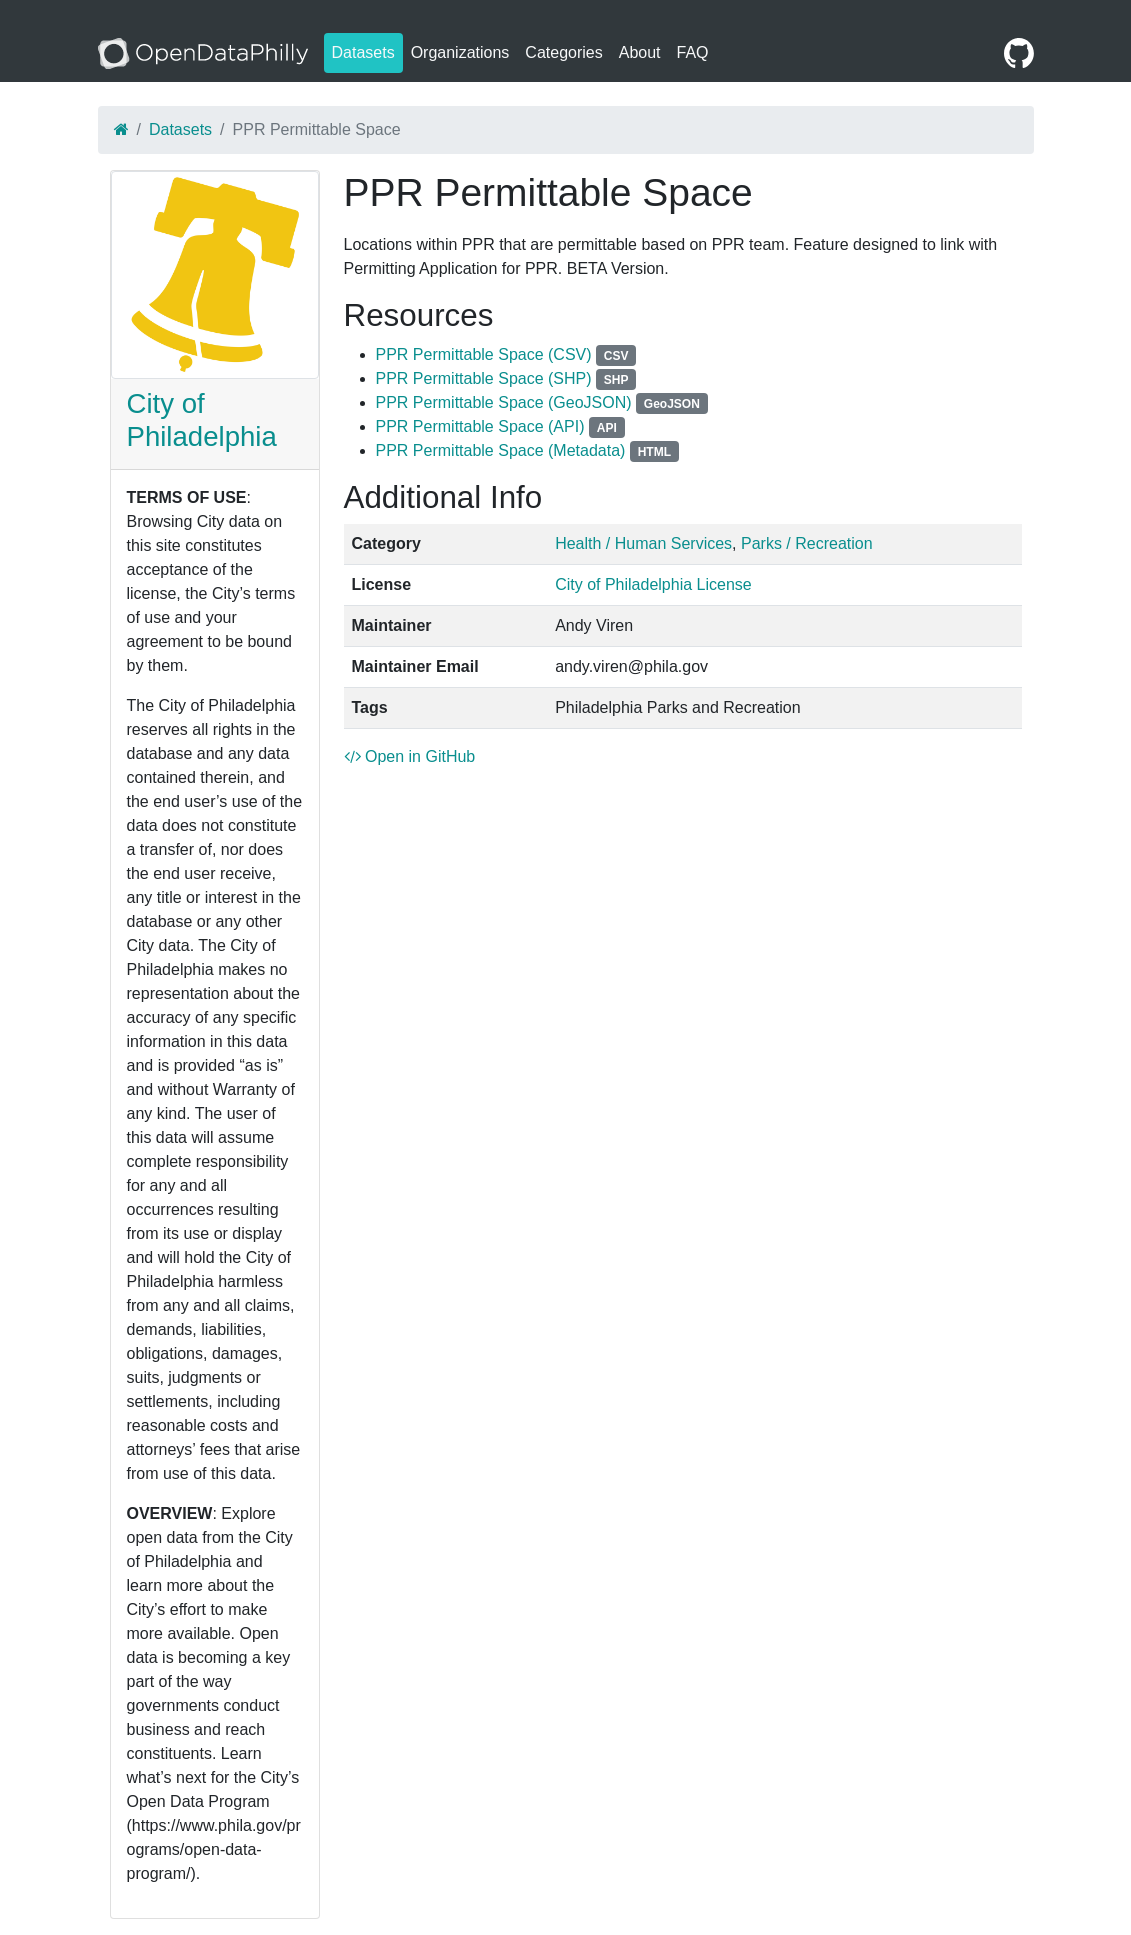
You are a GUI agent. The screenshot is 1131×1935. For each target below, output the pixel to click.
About (640, 52)
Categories (563, 52)
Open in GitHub (410, 756)
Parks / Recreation (807, 543)
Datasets (363, 52)
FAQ (693, 52)
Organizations (460, 52)
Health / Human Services (643, 543)
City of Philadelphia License (653, 584)
